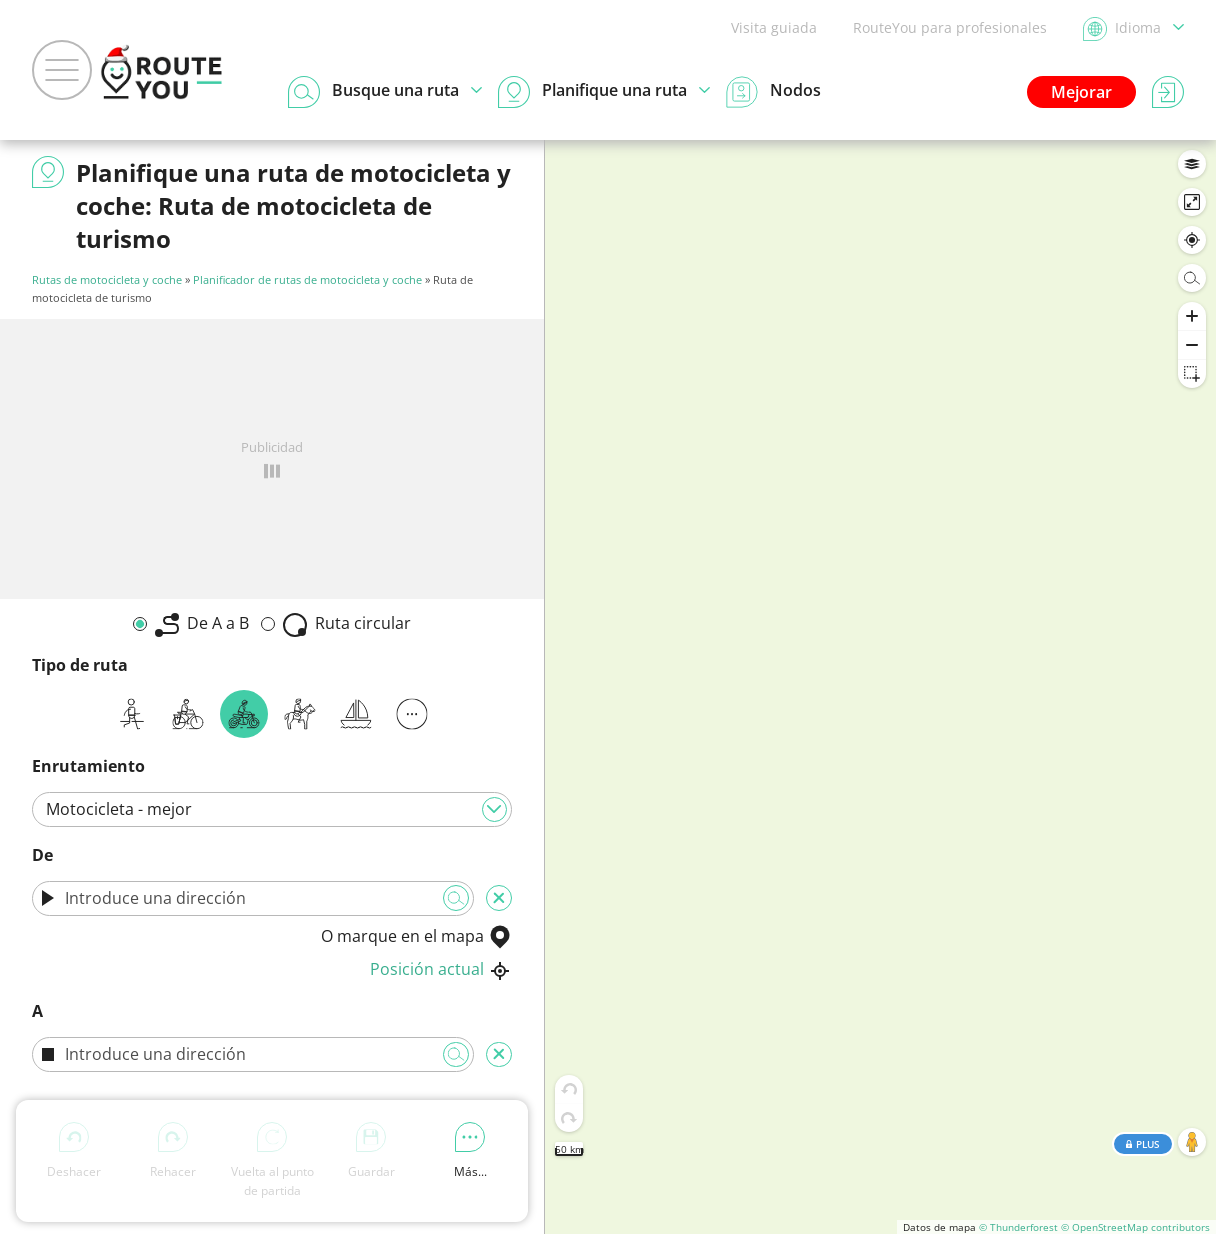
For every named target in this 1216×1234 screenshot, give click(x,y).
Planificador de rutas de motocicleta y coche (307, 279)
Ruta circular (347, 624)
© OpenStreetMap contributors (1135, 1227)
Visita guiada (774, 27)
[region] (880, 687)
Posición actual (441, 969)
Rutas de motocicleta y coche (107, 279)
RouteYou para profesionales (950, 27)
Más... (470, 1151)
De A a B (202, 624)
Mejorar (1081, 92)
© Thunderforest (1018, 1227)
